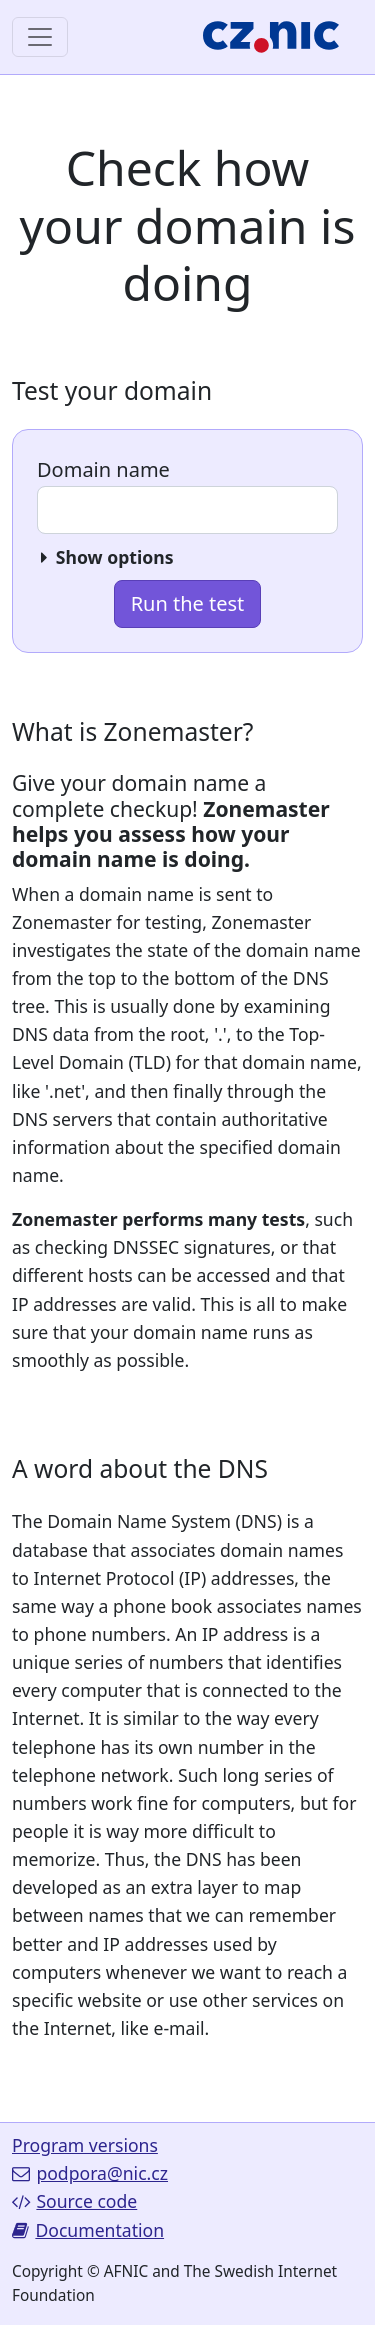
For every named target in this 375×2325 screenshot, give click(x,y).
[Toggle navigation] (40, 37)
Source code (74, 2201)
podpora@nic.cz (90, 2173)
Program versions (85, 2145)
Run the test (188, 603)
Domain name (103, 469)
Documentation (88, 2230)
